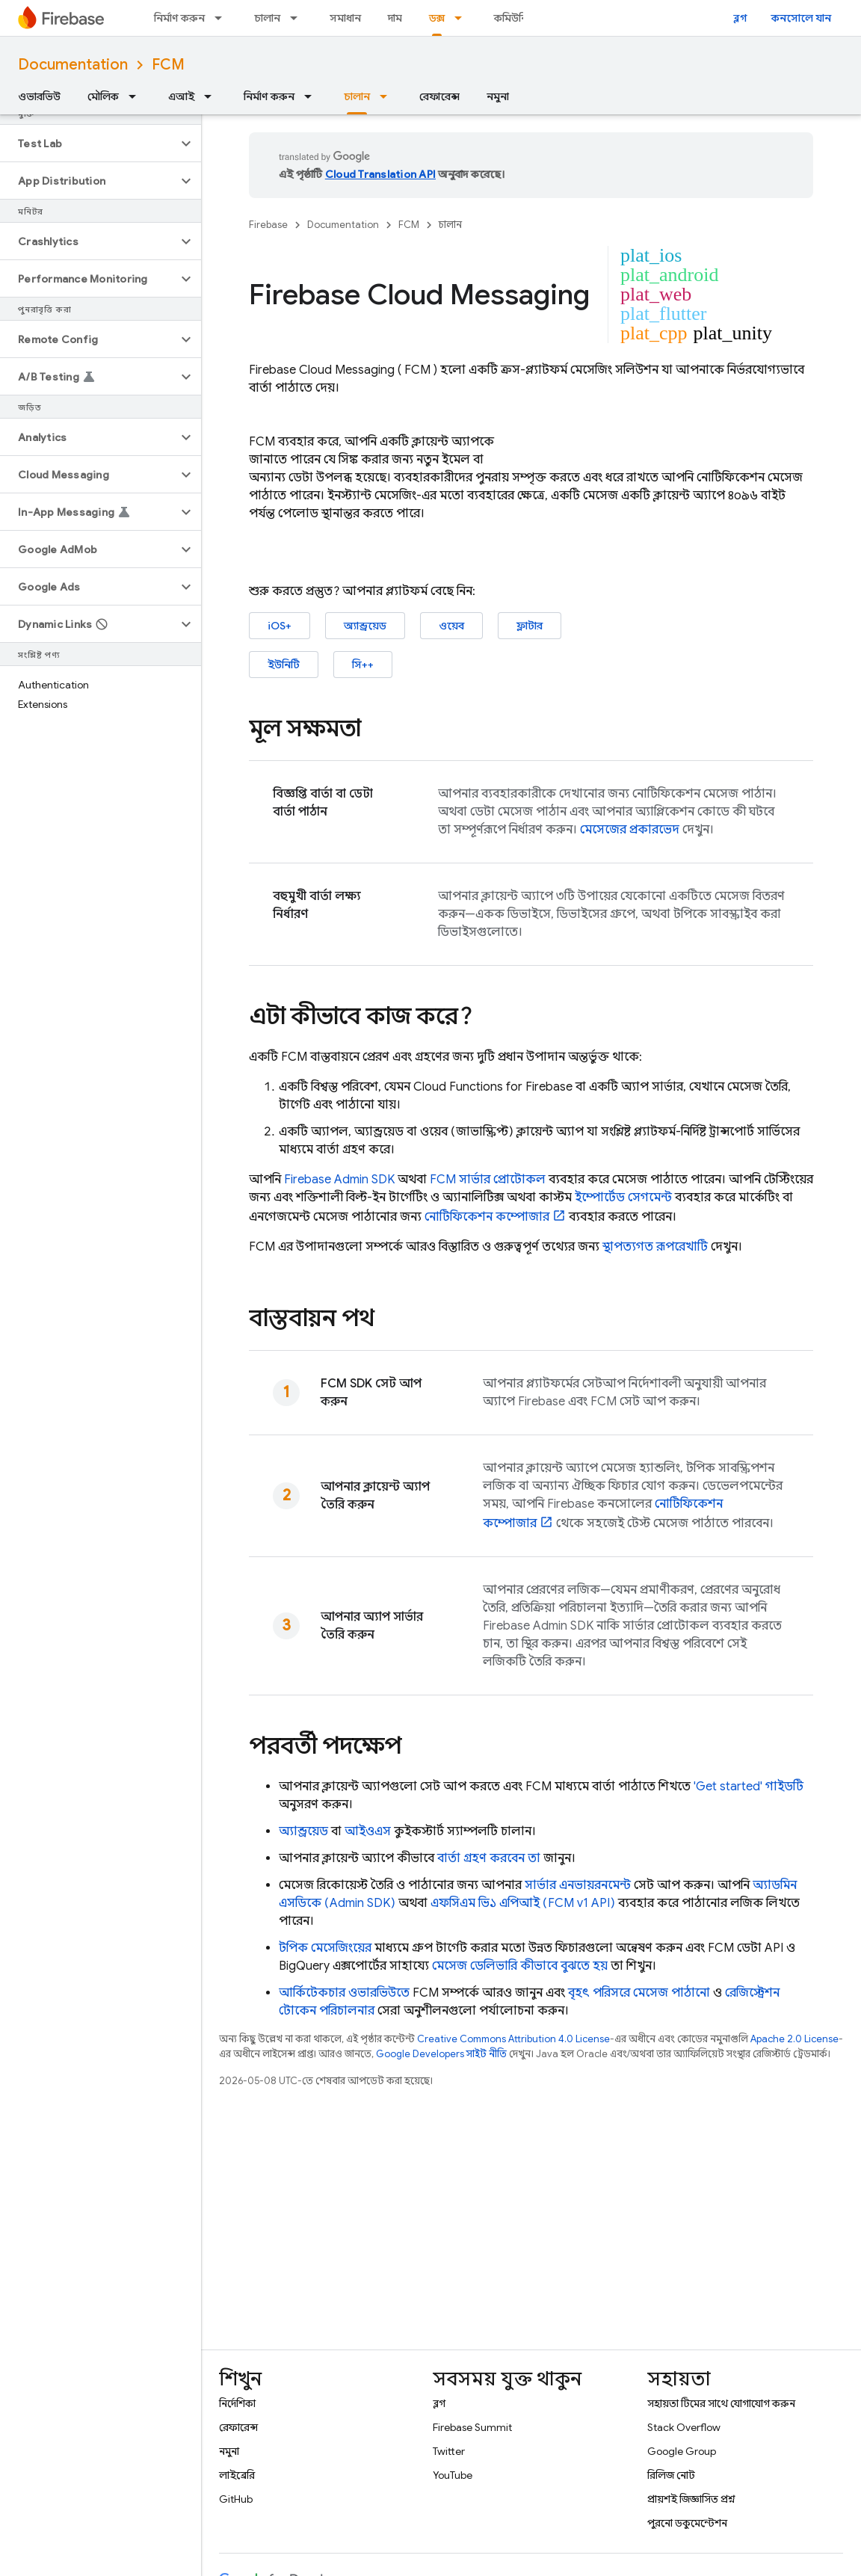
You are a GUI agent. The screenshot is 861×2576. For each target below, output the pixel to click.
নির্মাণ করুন (179, 18)
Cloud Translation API (380, 174)
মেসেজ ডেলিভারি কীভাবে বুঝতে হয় (520, 1966)
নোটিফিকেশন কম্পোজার (487, 1217)
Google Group (681, 2451)
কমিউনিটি (515, 18)
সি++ (363, 664)
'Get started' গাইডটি (748, 1786)
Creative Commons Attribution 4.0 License (513, 2039)
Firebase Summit (472, 2427)
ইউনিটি (284, 664)
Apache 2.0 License (794, 2039)
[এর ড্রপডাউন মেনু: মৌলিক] (137, 96)
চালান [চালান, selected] (357, 96)
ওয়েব (451, 625)
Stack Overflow (683, 2427)
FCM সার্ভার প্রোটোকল (488, 1179)
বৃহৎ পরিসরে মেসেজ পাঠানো (639, 1992)
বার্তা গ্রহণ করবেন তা (488, 1858)
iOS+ (279, 625)
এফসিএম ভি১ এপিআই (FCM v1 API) (522, 1903)
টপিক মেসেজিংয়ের (325, 1948)
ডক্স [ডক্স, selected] (437, 18)
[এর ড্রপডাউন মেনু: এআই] (212, 96)
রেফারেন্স (439, 96)
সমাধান (345, 18)
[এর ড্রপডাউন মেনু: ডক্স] (463, 18)
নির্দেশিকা (237, 2403)
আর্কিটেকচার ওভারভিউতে (344, 1992)
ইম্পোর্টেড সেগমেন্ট (623, 1197)
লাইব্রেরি (237, 2475)
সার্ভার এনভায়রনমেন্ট (578, 1885)
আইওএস (368, 1831)
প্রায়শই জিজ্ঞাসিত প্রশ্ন (691, 2499)
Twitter (449, 2451)
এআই (181, 96)
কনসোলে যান (801, 18)
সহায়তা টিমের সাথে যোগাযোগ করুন (721, 2403)
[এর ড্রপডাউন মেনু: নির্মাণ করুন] (223, 18)
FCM (168, 64)
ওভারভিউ (39, 96)
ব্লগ (740, 18)
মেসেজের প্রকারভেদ (629, 829)
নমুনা (498, 96)
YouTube (452, 2475)
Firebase (268, 224)
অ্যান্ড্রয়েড (365, 625)
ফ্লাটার (529, 625)
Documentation (73, 64)
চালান (267, 18)
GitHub (236, 2499)
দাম (395, 18)
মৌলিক (103, 96)
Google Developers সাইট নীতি (441, 2053)
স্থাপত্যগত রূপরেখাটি (655, 1246)
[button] (88, 143)
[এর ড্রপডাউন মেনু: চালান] (298, 18)
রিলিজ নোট (671, 2475)
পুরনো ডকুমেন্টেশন (687, 2523)
